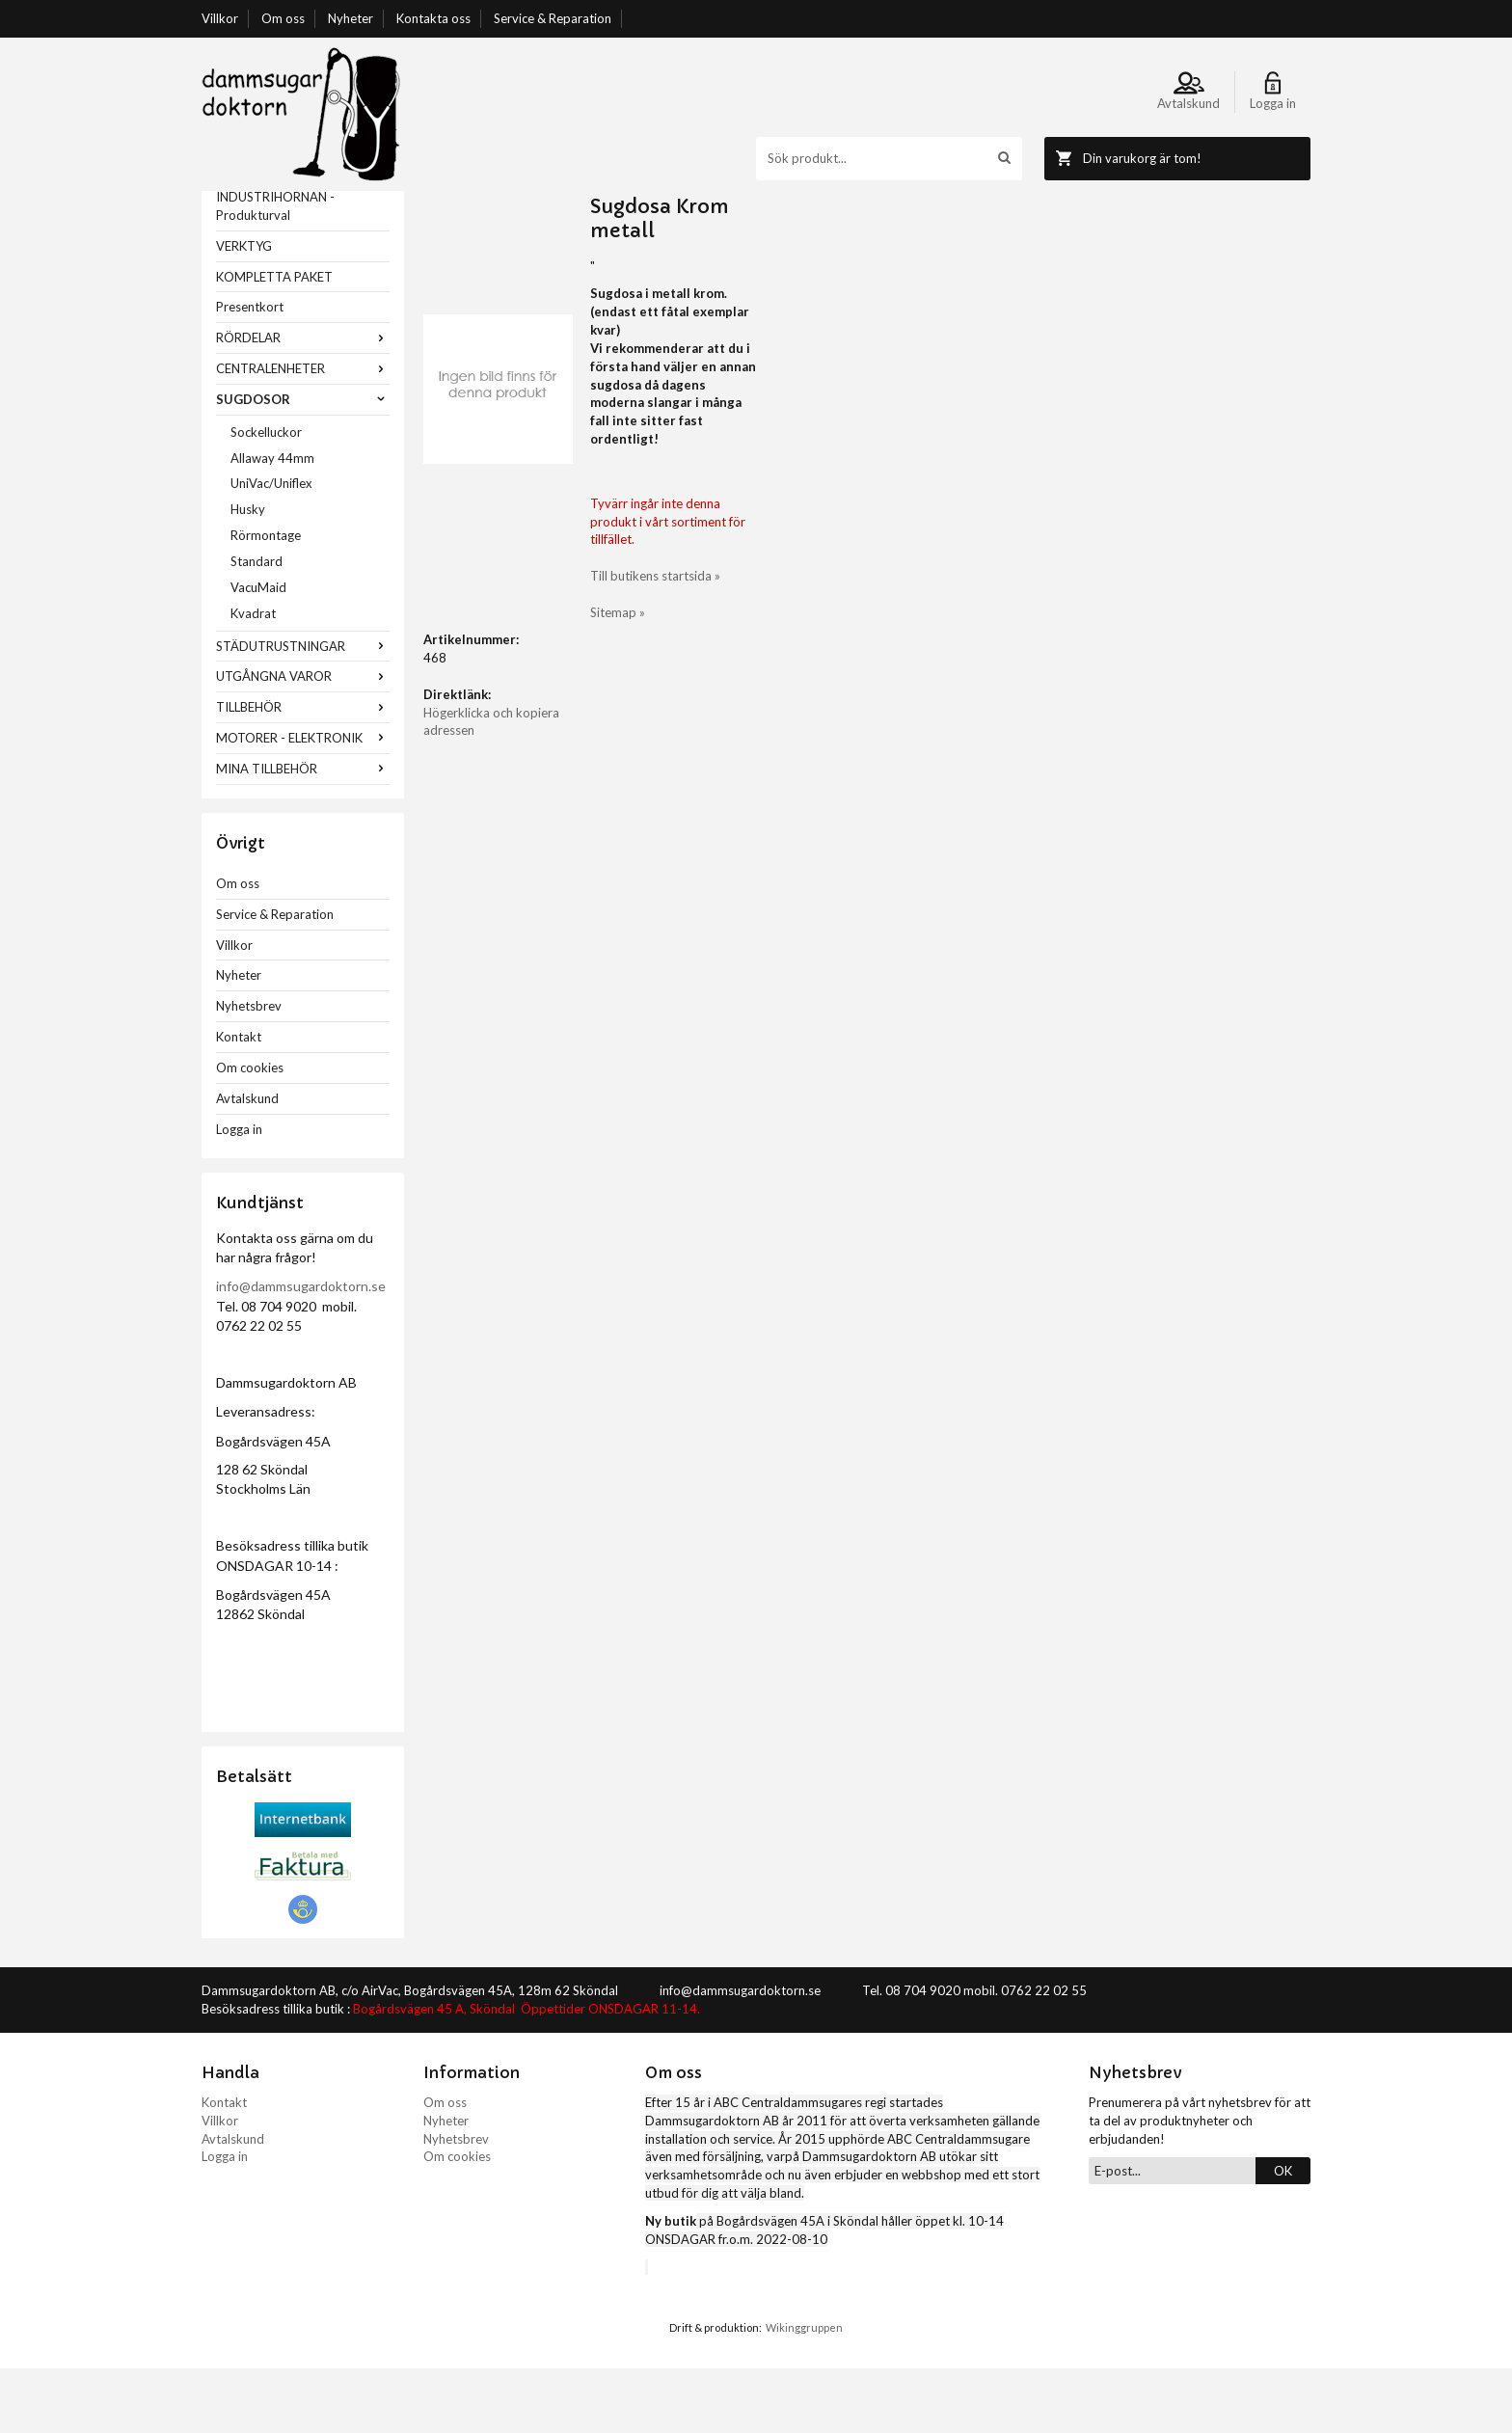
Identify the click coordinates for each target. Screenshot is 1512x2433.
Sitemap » (894, 489)
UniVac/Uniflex (271, 547)
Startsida (448, 199)
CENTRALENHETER (303, 433)
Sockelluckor (266, 496)
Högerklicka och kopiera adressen (518, 759)
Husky (247, 573)
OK (1283, 2235)
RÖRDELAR (303, 402)
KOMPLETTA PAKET (274, 341)
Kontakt (238, 1101)
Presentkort (250, 371)
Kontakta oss (433, 18)
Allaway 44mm (272, 522)
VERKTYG (244, 310)
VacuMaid (258, 652)
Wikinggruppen (804, 2392)
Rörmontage (265, 600)
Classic (612, 199)
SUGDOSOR (303, 464)
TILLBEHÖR (303, 771)
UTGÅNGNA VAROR (303, 740)
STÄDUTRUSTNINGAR (303, 710)
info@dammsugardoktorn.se (301, 1350)
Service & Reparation (552, 18)
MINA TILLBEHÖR (303, 833)
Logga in (239, 1194)
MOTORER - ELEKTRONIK (303, 802)
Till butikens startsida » (932, 452)
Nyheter (350, 18)
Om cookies (250, 1132)
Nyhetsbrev (249, 1070)
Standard (256, 626)
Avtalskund (247, 1163)
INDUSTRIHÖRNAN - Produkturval (275, 270)
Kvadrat (253, 678)
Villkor (220, 18)
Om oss (283, 18)
